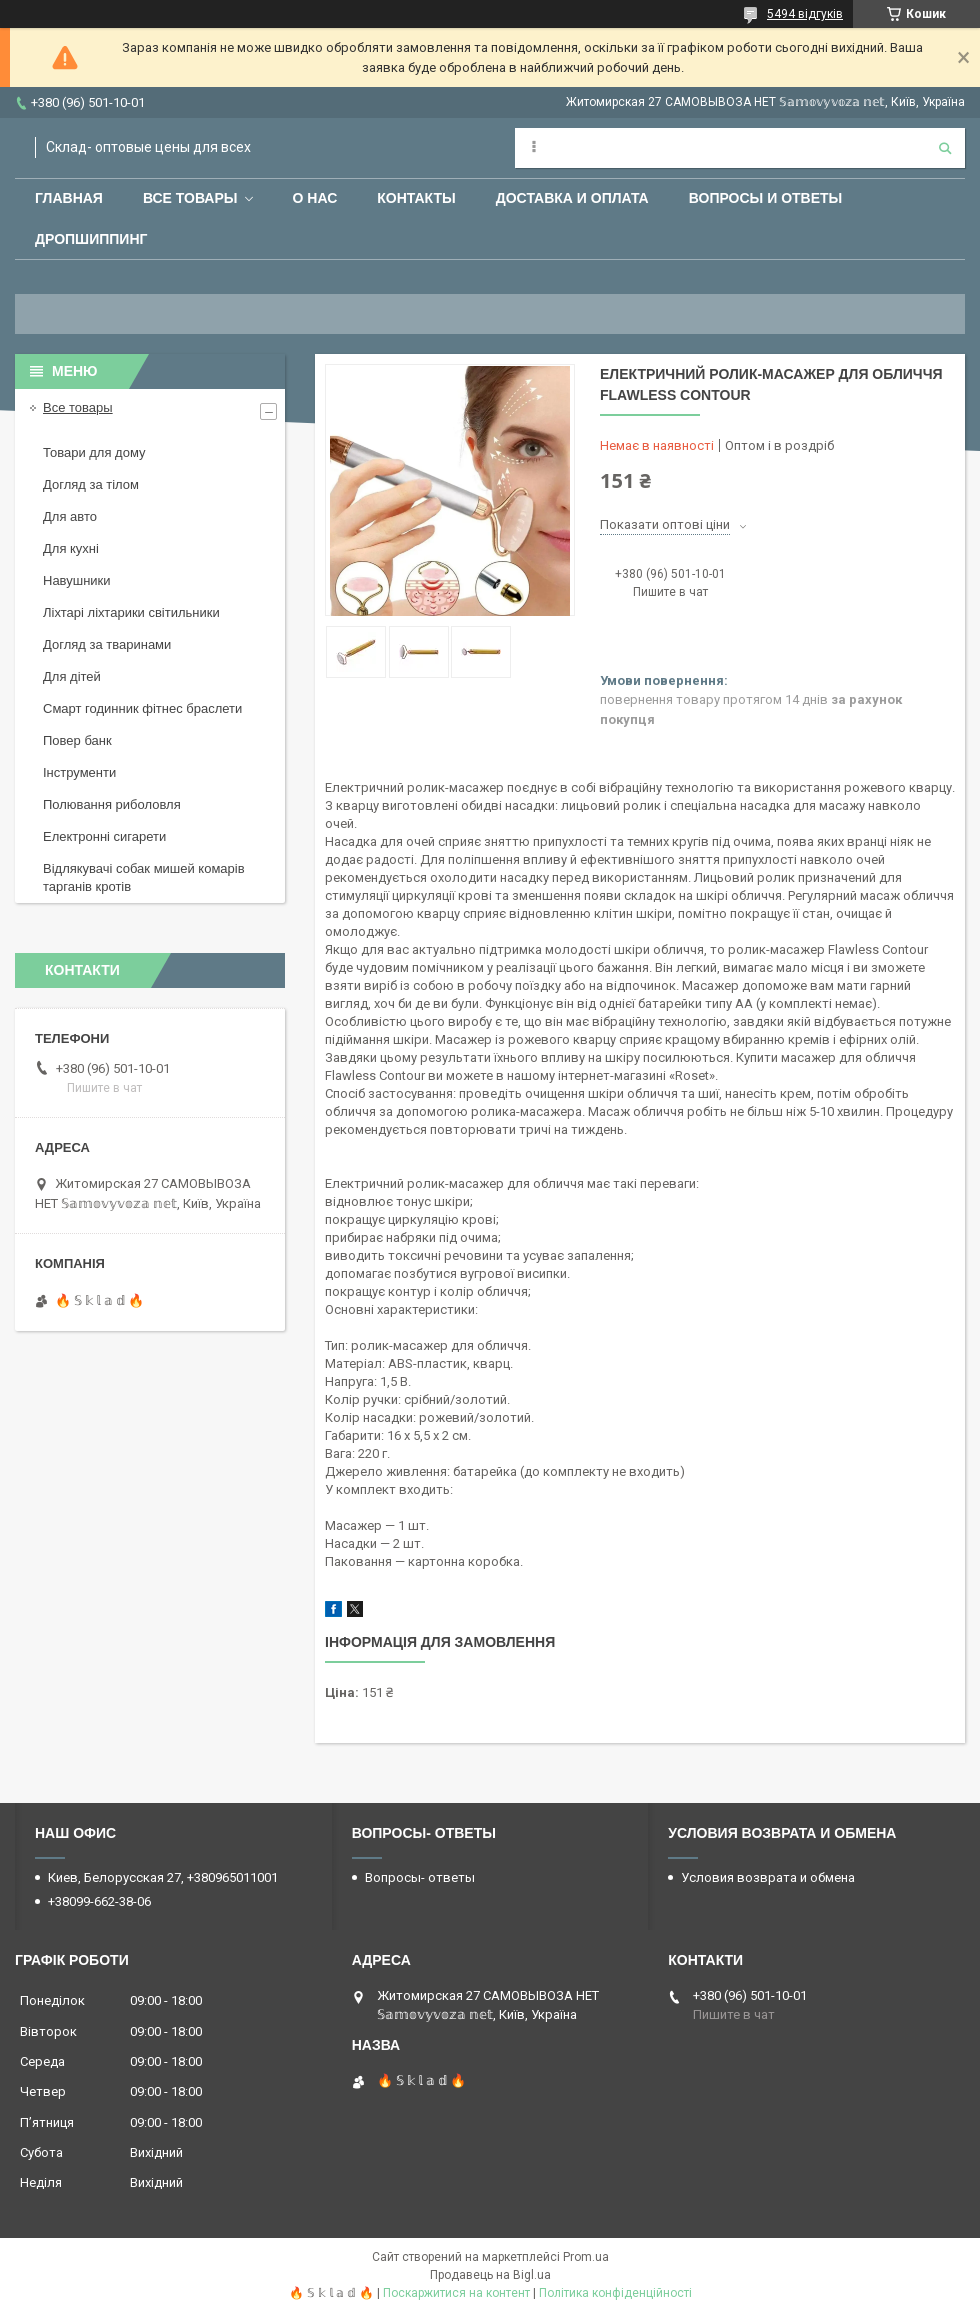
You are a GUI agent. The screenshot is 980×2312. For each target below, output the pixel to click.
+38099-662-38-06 (99, 1901)
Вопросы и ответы (766, 198)
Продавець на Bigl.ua (490, 2275)
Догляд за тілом (91, 484)
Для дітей (72, 676)
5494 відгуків (805, 14)
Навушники (77, 580)
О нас (315, 198)
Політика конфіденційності (615, 2293)
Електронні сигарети (104, 836)
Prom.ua (586, 2257)
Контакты (416, 198)
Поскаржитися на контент (456, 2293)
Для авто (70, 516)
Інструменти (79, 772)
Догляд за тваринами (107, 644)
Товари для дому (94, 452)
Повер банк (77, 740)
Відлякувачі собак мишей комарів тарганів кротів (144, 877)
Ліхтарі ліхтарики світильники (131, 612)
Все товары (190, 198)
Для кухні (71, 548)
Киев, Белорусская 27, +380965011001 (163, 1877)
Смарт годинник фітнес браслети (142, 708)
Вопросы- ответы (420, 1877)
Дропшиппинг (91, 239)
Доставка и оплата (572, 198)
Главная (69, 198)
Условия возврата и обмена (768, 1877)
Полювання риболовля (112, 804)
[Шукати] (945, 148)
